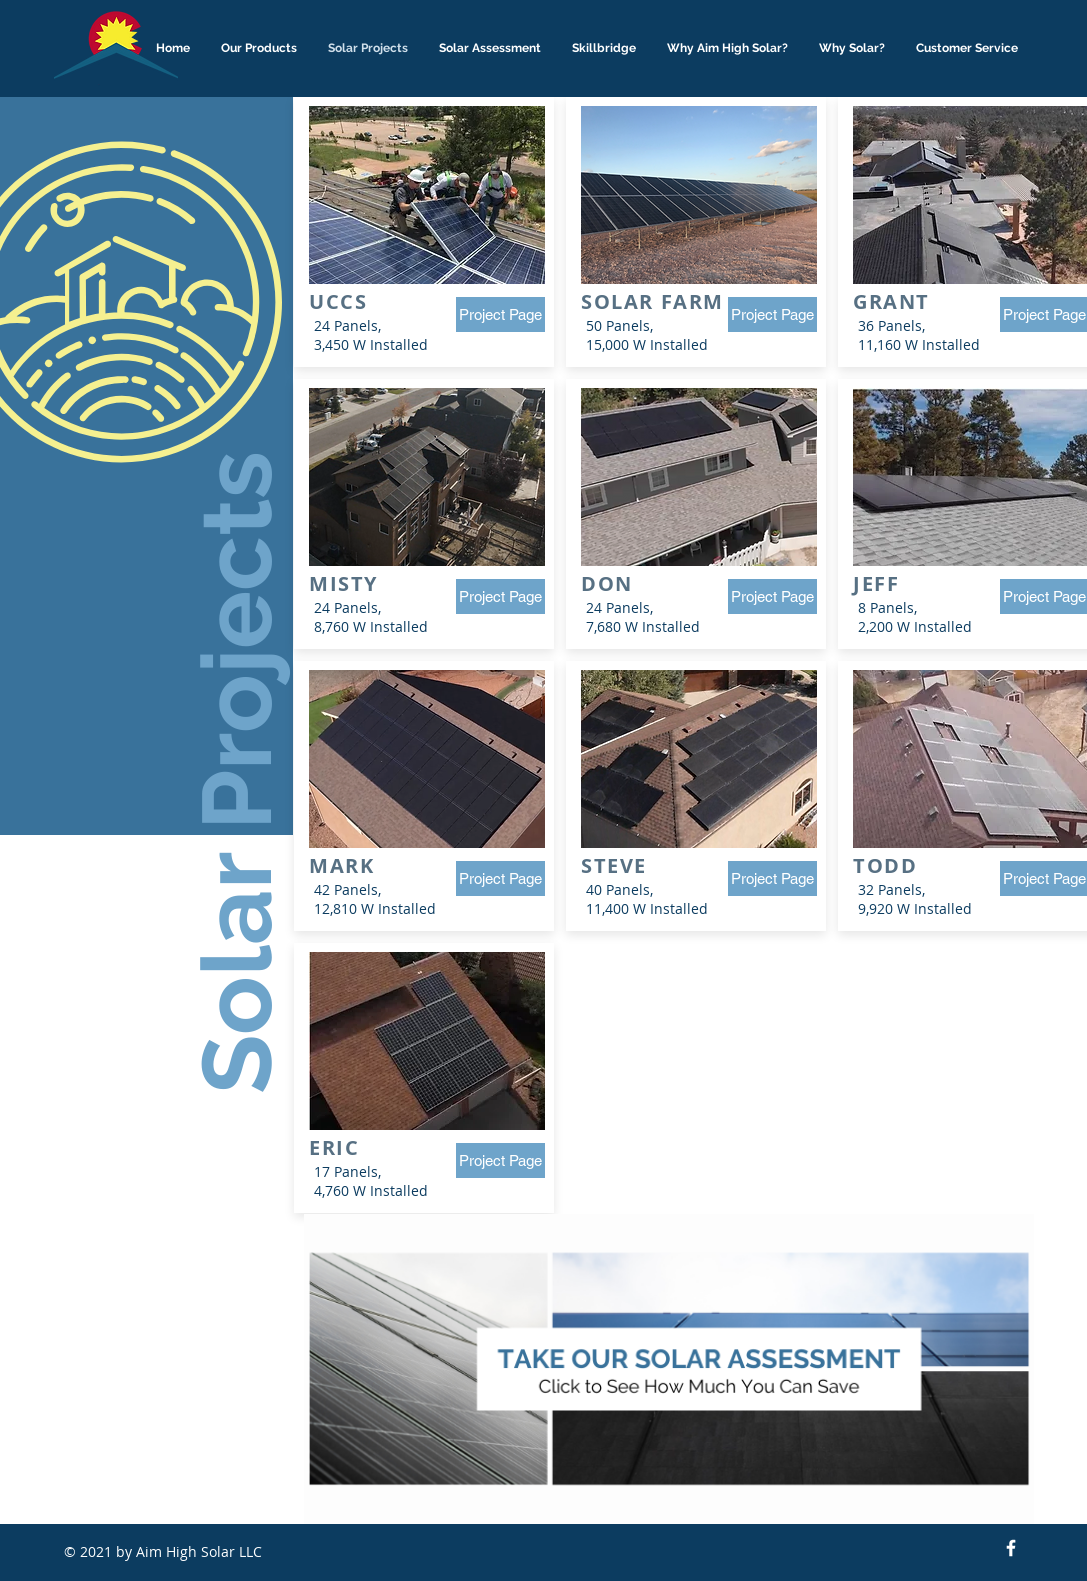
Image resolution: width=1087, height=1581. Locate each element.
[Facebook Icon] (1011, 1548)
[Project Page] (500, 314)
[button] (259, 48)
